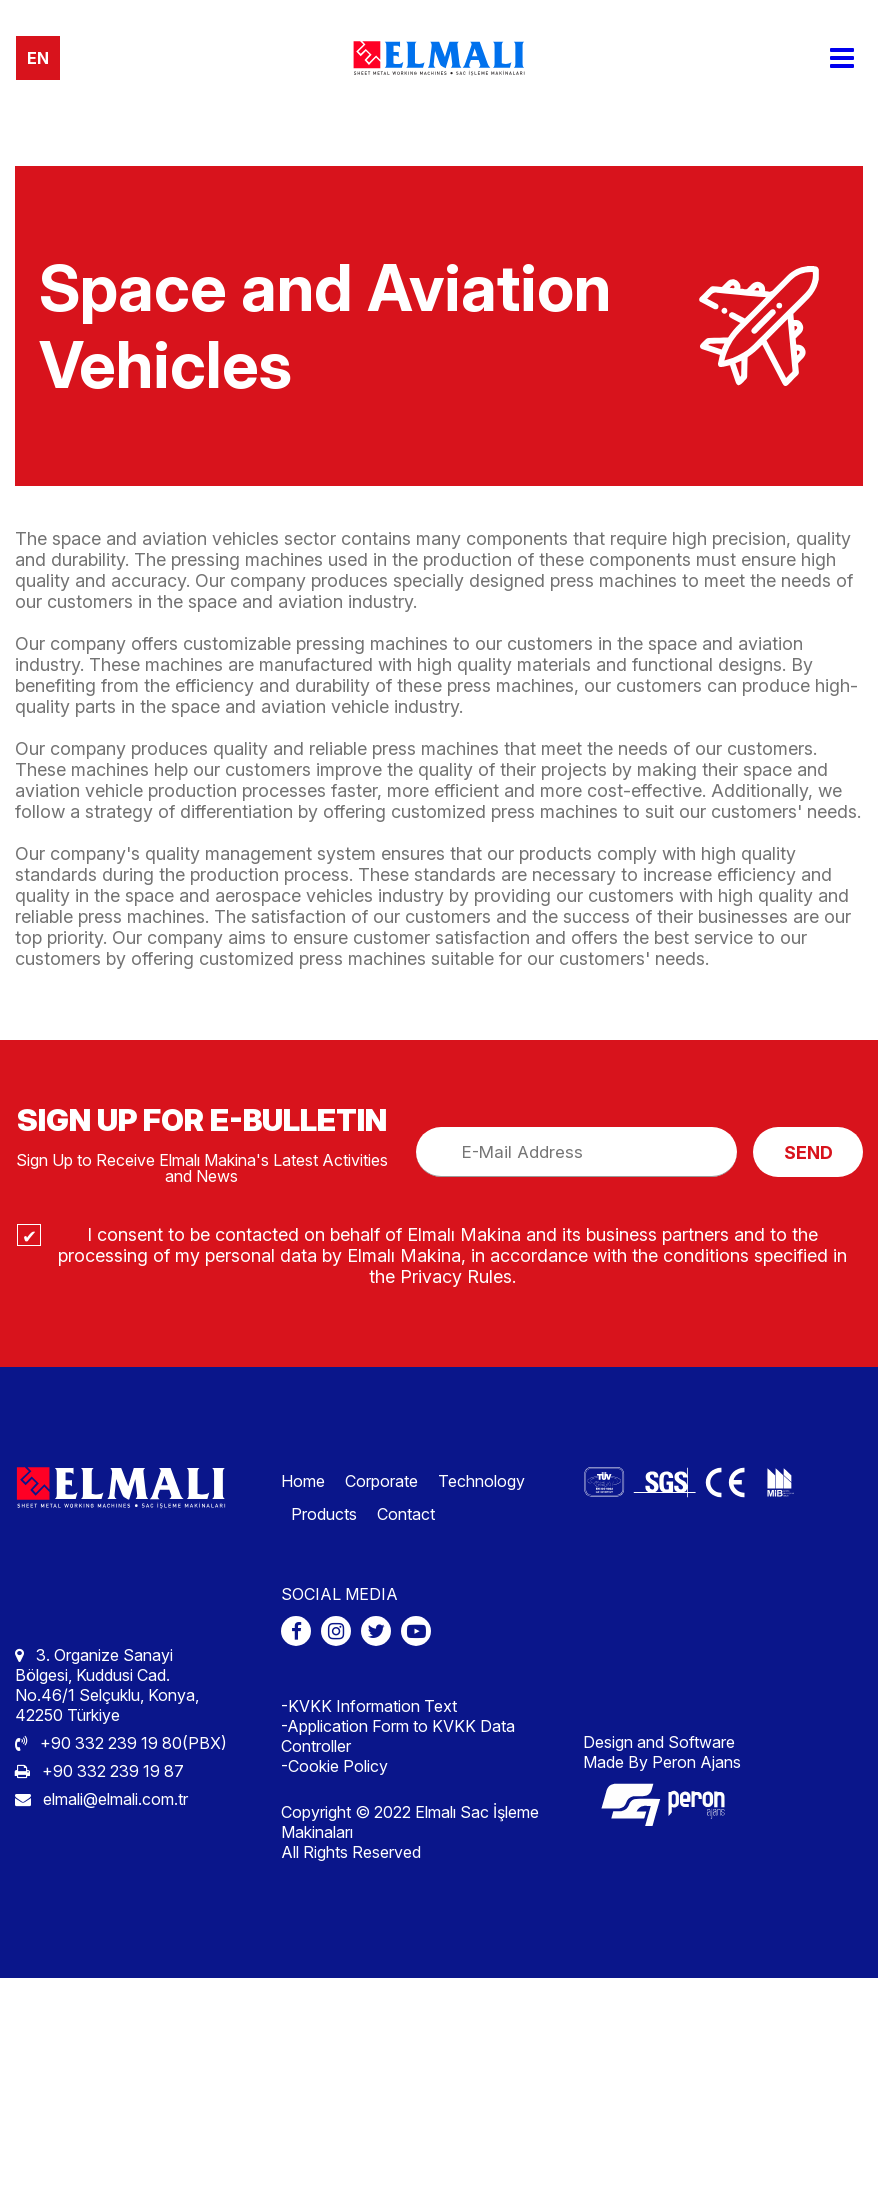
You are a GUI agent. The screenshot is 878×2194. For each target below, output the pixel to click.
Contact (406, 1514)
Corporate (381, 1481)
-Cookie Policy (334, 1766)
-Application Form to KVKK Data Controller (398, 1736)
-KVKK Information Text (369, 1706)
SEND (808, 1152)
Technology (481, 1481)
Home (303, 1481)
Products (324, 1514)
